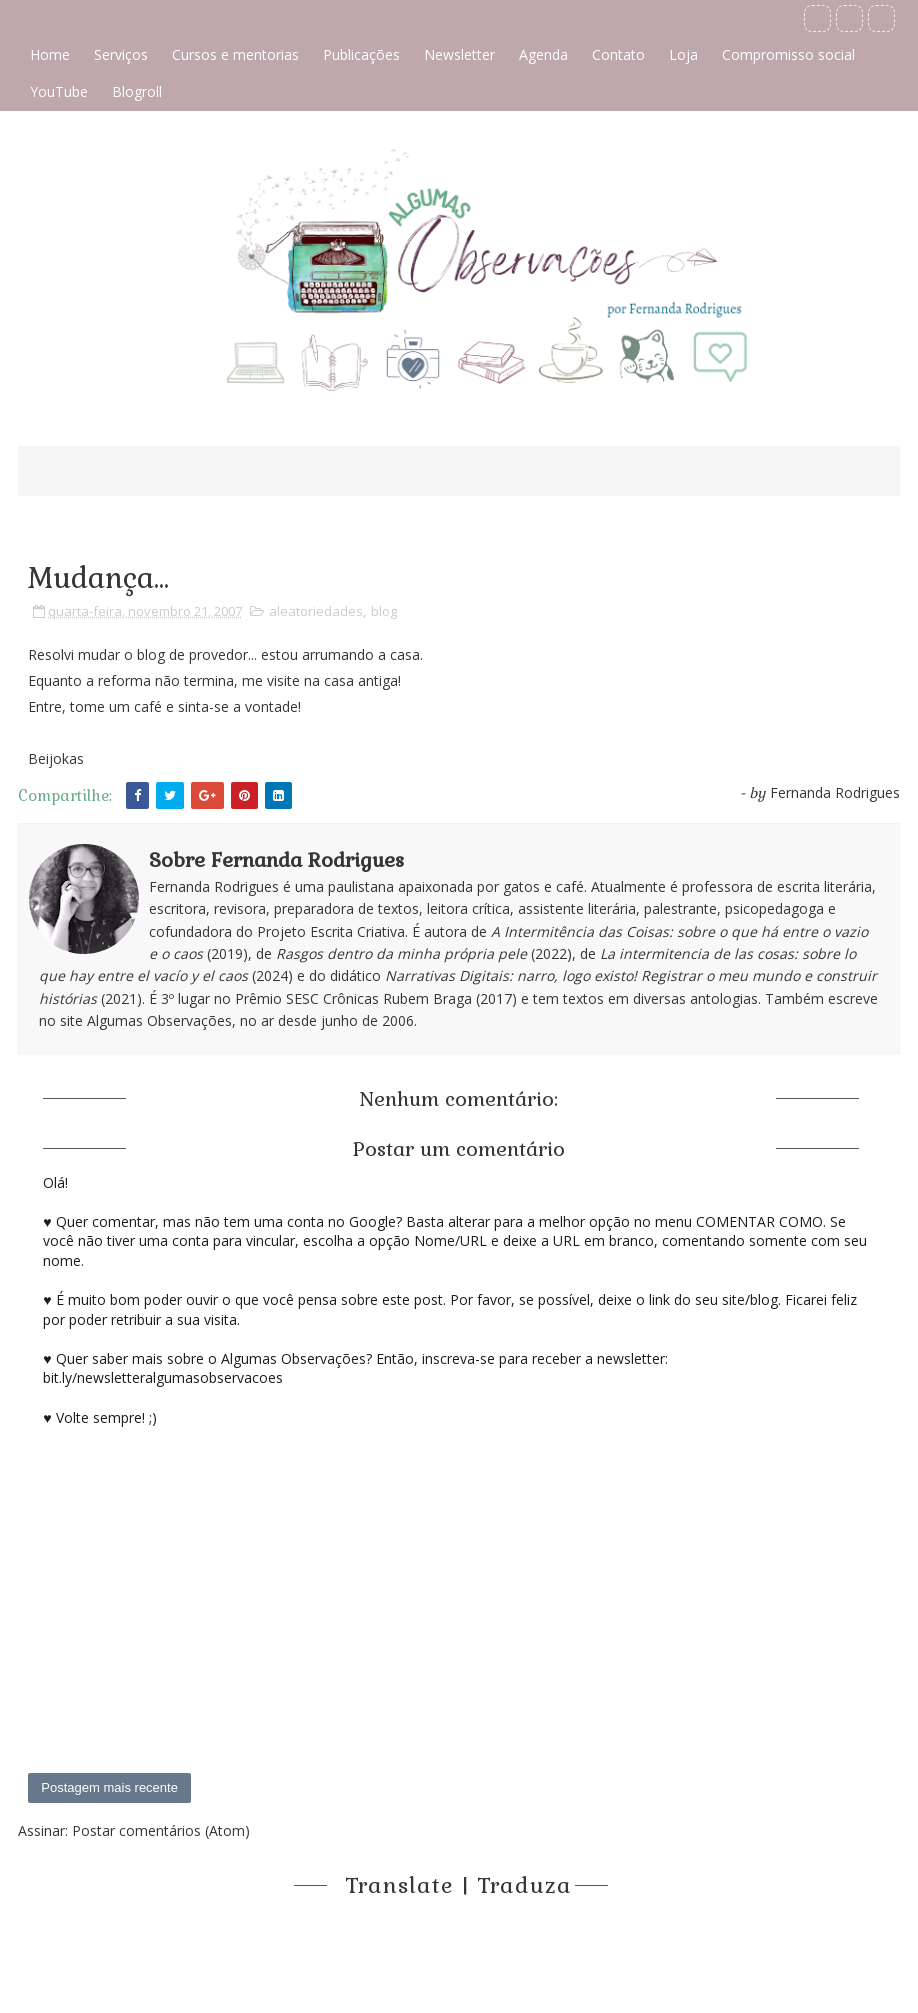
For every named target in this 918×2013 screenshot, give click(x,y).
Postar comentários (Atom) (161, 1830)
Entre (45, 706)
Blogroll (137, 91)
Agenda (543, 54)
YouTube (59, 91)
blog (384, 611)
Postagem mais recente (109, 1787)
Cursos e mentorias (235, 54)
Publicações (361, 54)
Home (50, 54)
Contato (618, 54)
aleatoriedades (316, 611)
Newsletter (459, 54)
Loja (683, 54)
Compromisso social (788, 54)
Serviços (121, 54)
